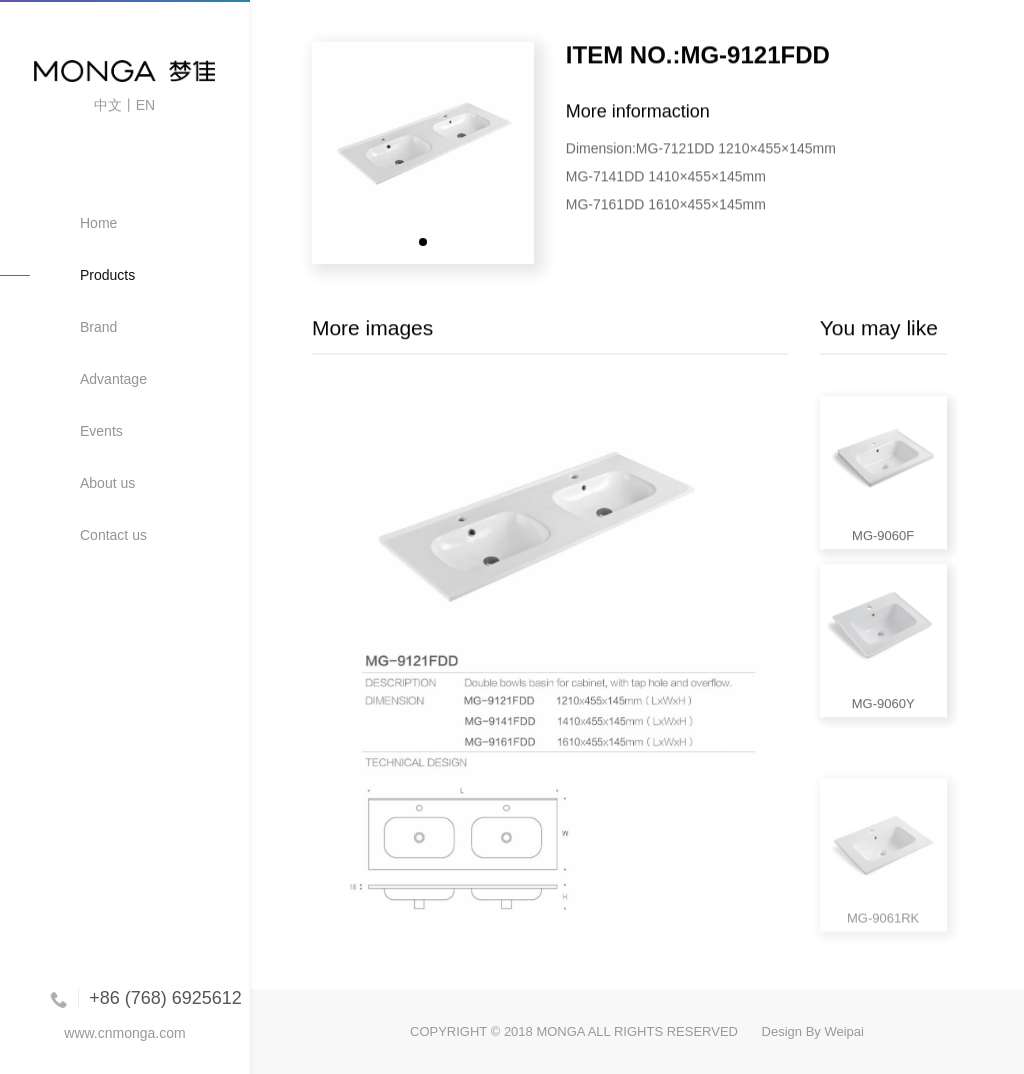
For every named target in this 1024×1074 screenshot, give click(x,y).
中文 (108, 105)
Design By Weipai (813, 1031)
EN (145, 105)
